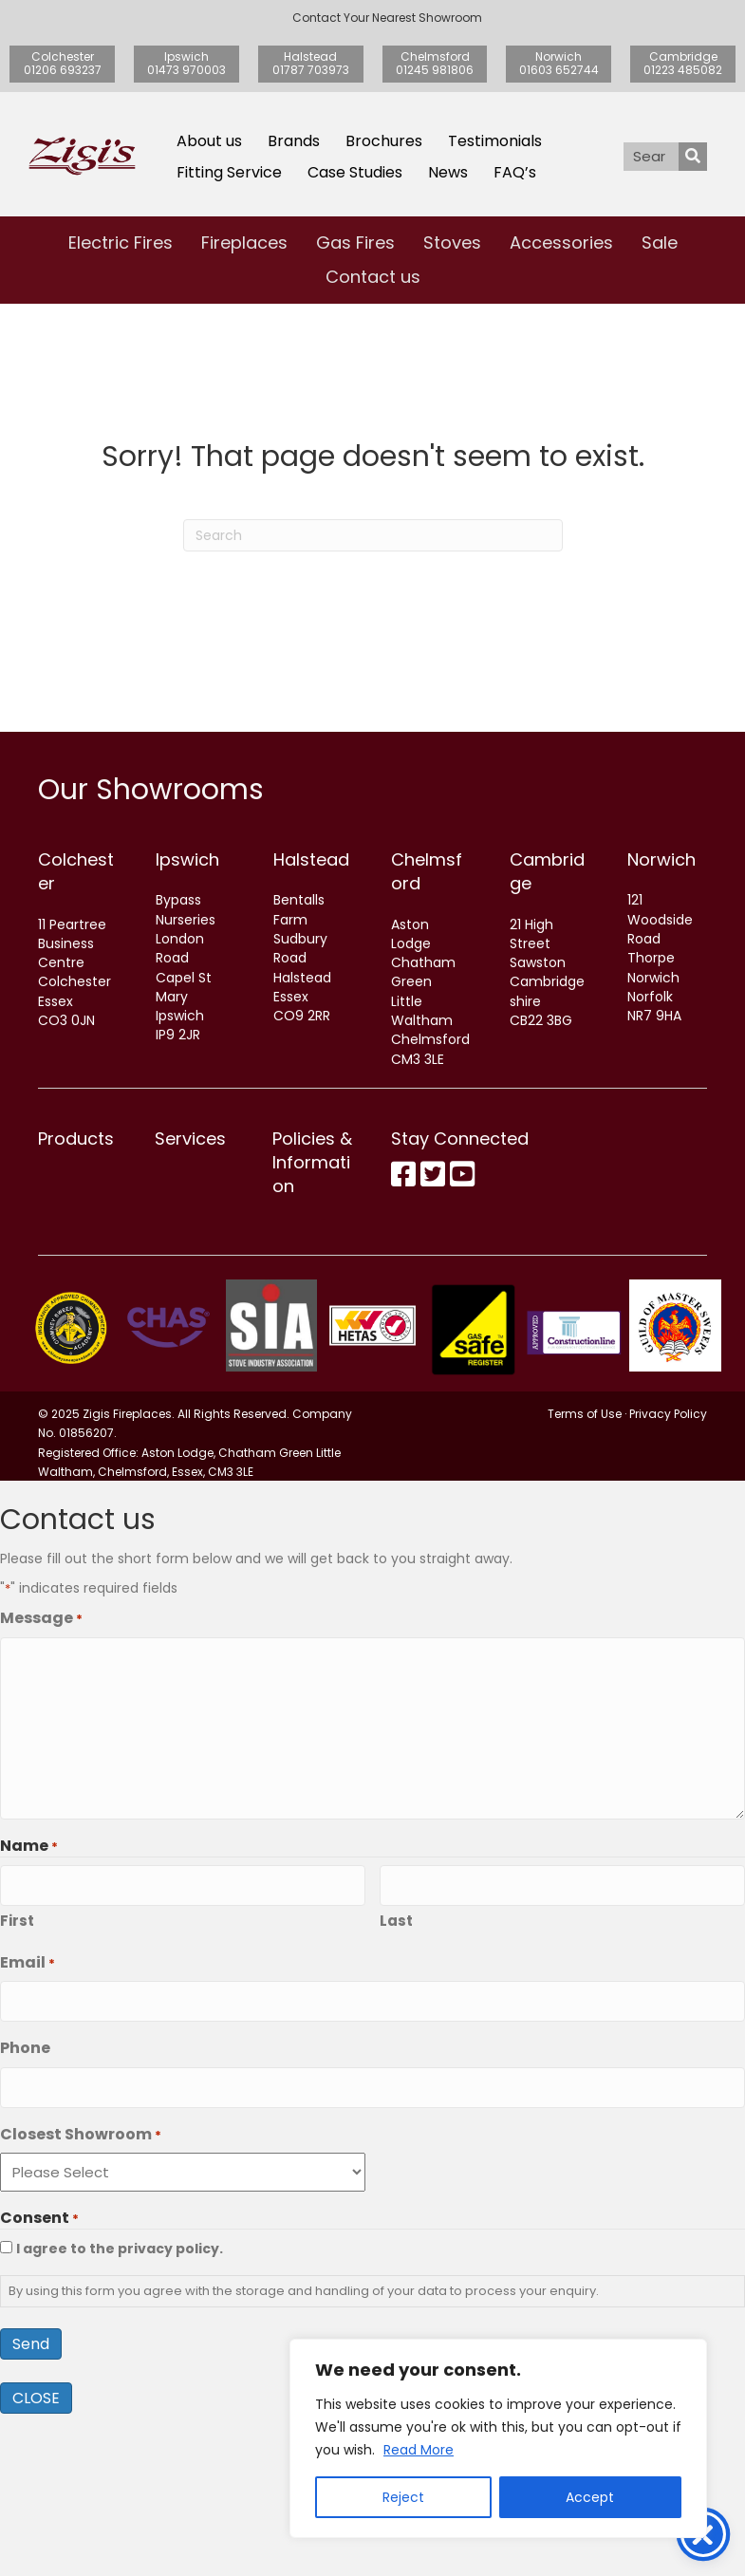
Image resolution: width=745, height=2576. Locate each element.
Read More (418, 2449)
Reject (403, 2497)
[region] (498, 2438)
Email (27, 2132)
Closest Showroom (80, 2296)
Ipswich (187, 859)
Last (396, 2090)
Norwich (661, 859)
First (17, 2090)
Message (41, 1791)
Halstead (311, 859)
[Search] (373, 535)
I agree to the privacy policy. (119, 2410)
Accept (590, 2497)
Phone (25, 2214)
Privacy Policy (668, 1587)
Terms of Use (585, 1587)
